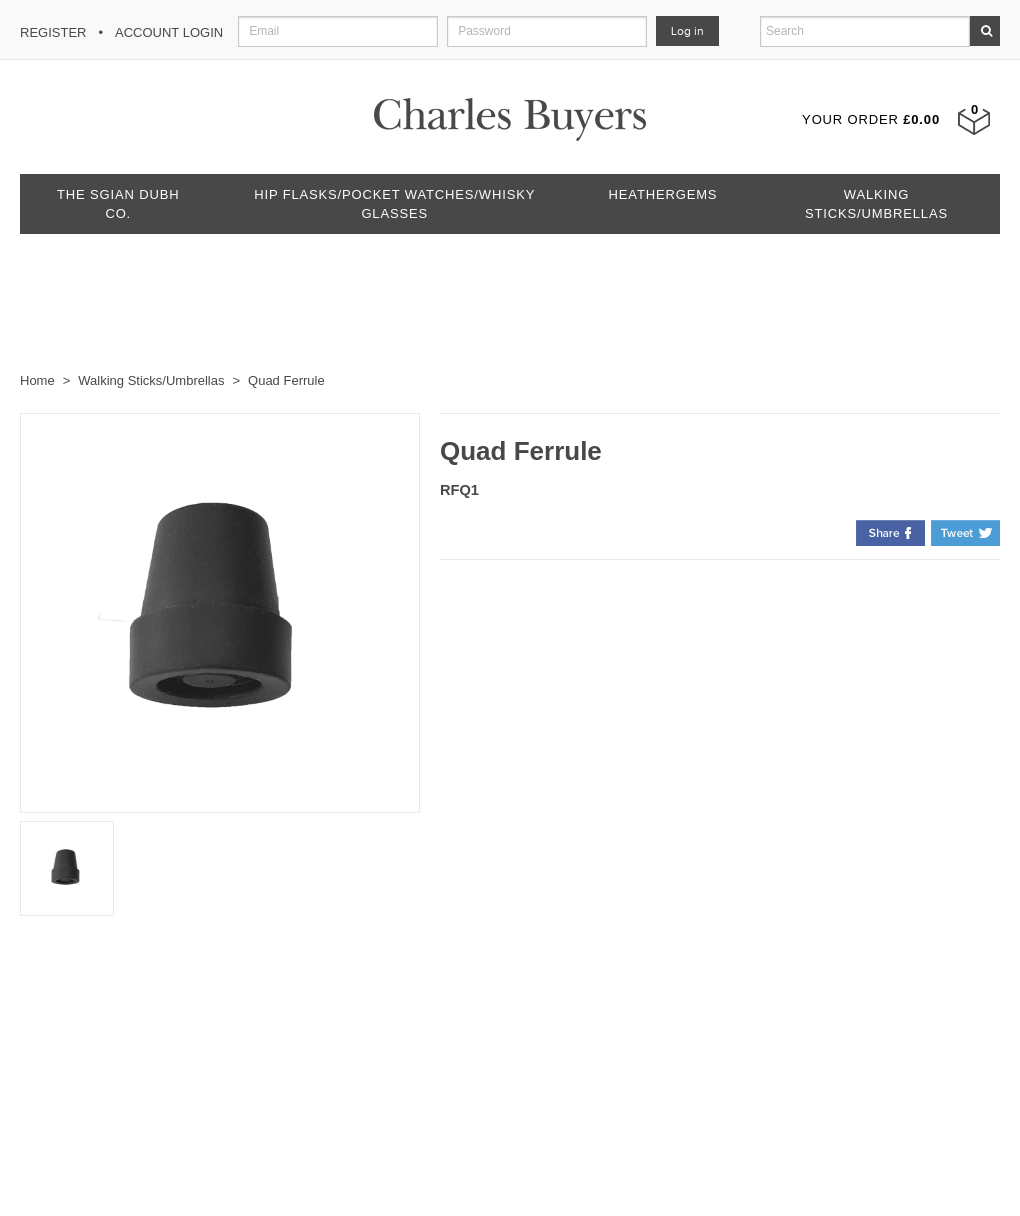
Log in (687, 31)
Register (53, 32)
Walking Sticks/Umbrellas (876, 204)
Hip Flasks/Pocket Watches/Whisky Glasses (394, 204)
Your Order (871, 119)
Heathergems (663, 194)
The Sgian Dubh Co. (118, 204)
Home (37, 380)
